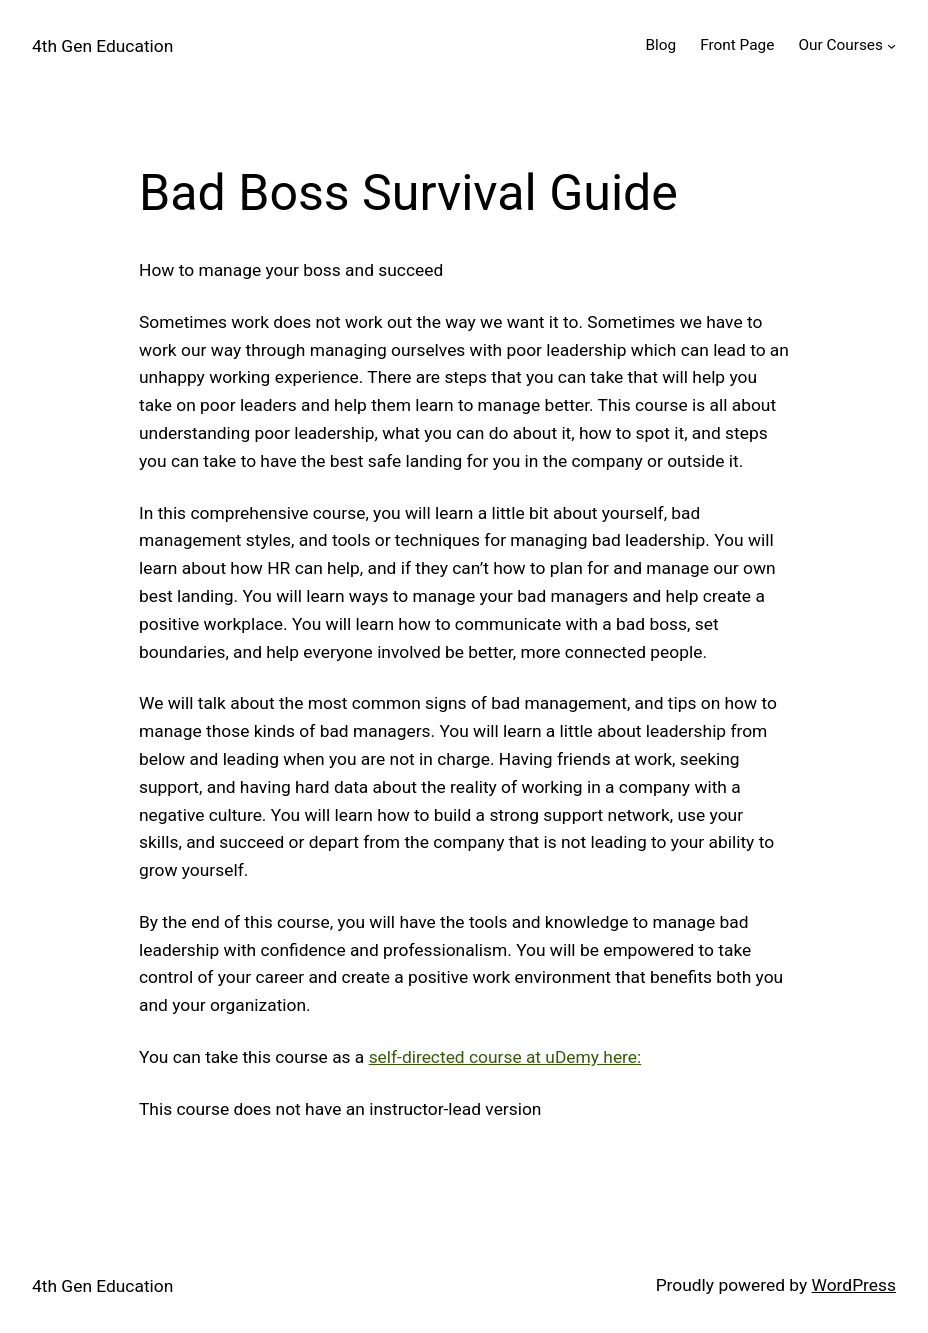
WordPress (854, 1285)
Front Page (737, 45)
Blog (660, 45)
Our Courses (840, 45)
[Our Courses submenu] (891, 45)
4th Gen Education (102, 46)
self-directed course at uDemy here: (505, 1057)
